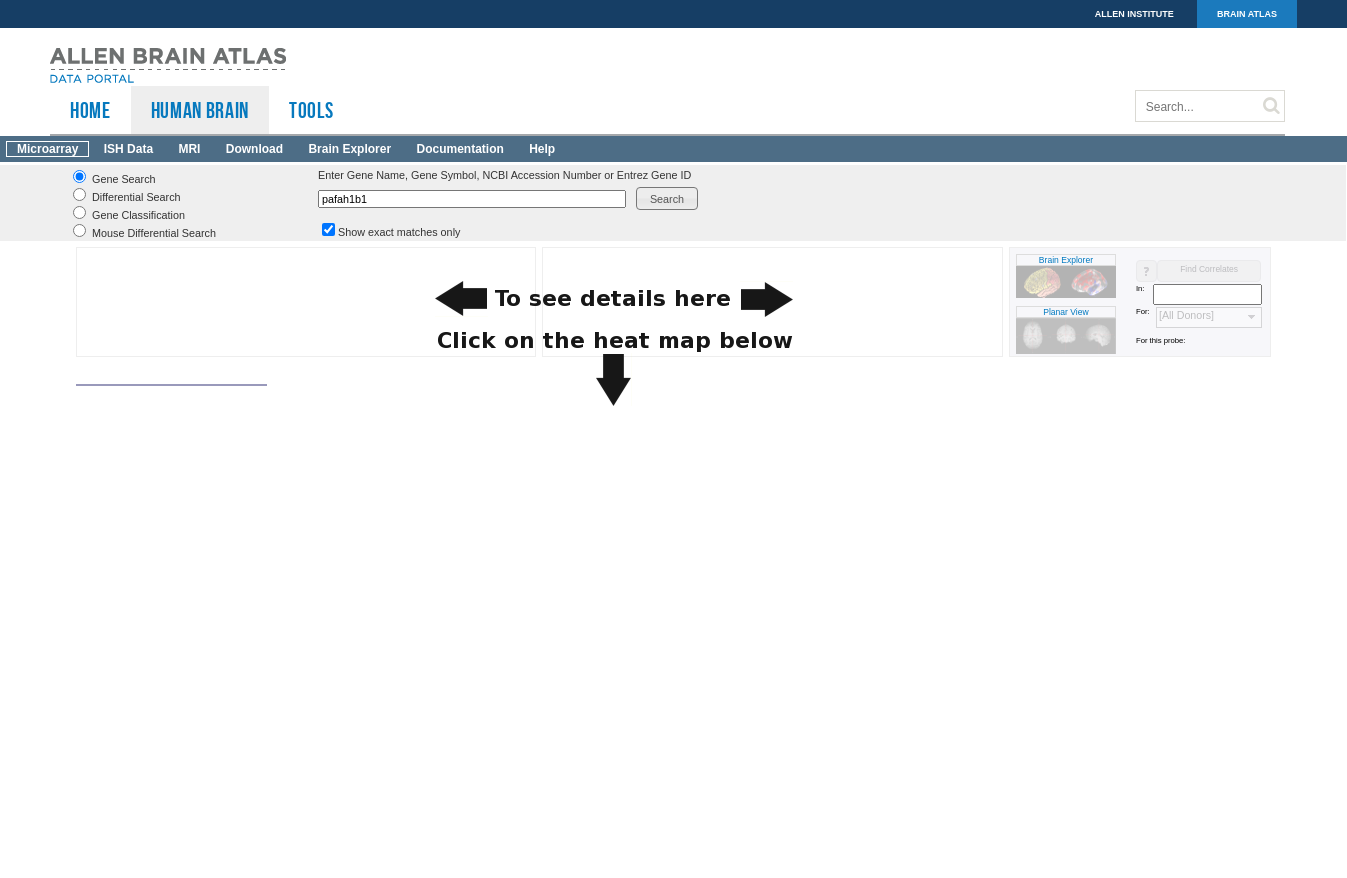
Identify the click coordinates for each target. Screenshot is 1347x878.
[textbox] (472, 199)
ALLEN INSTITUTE (1134, 14)
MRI (189, 149)
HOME (90, 110)
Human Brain (200, 110)
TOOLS (311, 110)
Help (542, 149)
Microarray (47, 149)
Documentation (459, 149)
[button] (667, 198)
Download (254, 149)
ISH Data (128, 149)
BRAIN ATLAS (1247, 14)
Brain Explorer (349, 149)
